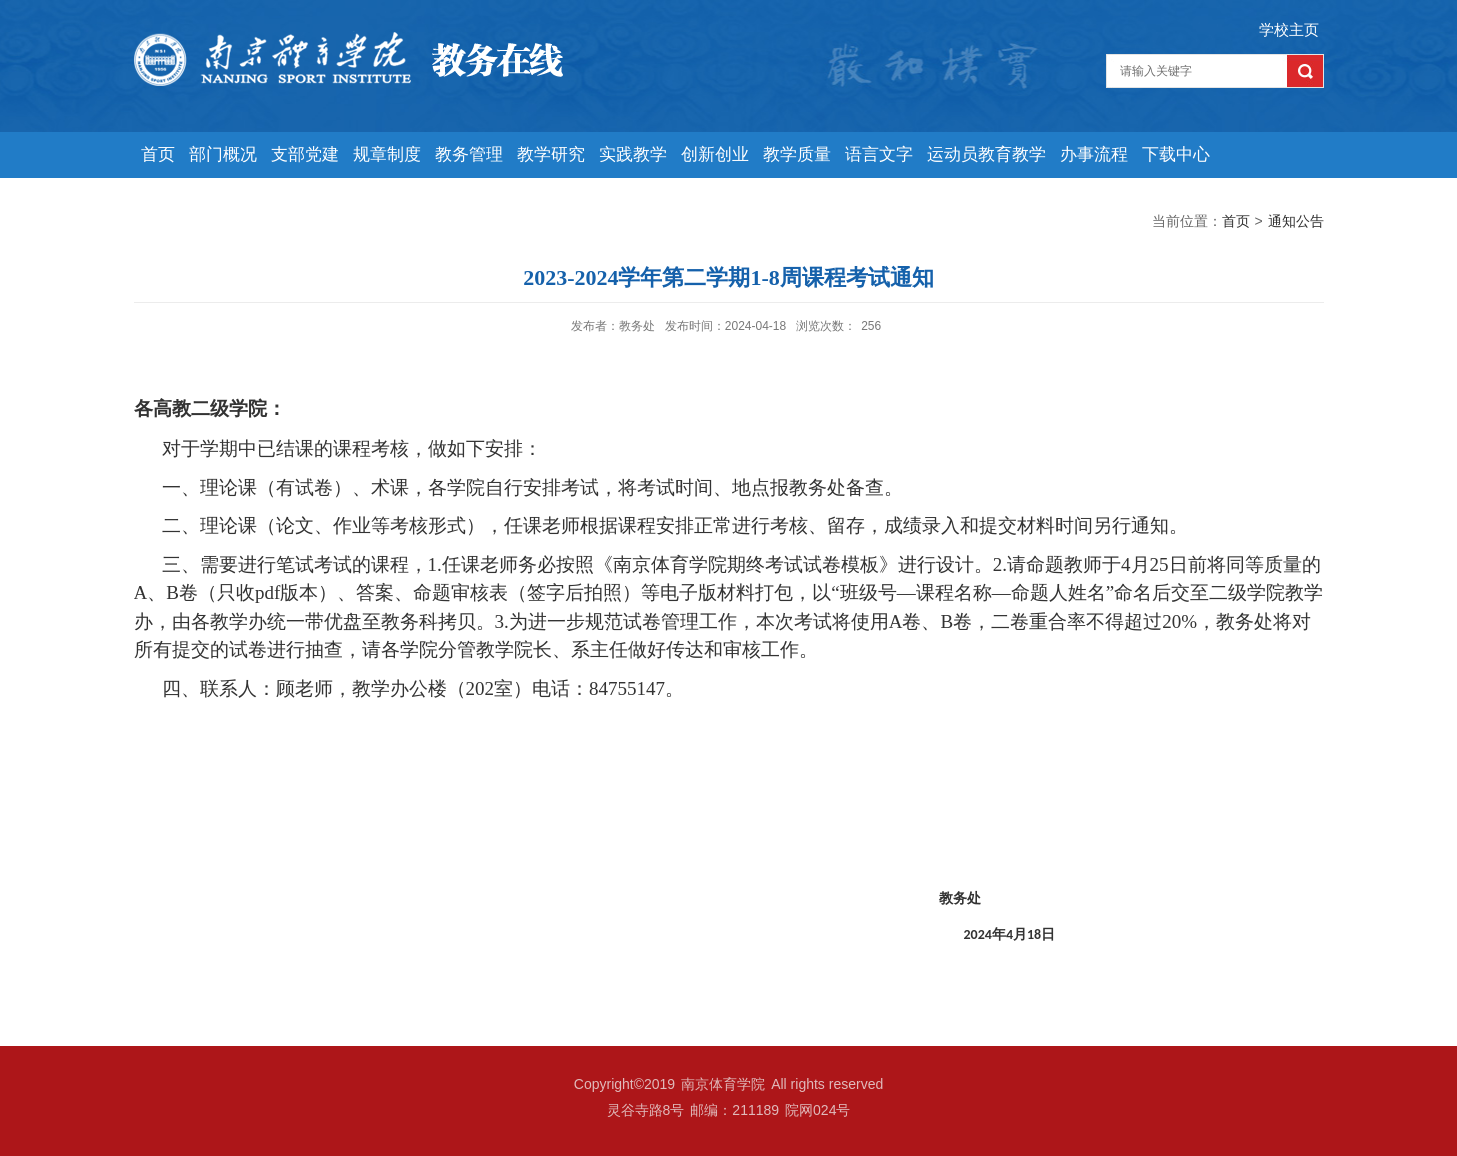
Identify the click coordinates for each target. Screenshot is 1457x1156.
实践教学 (633, 154)
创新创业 (715, 154)
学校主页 (1289, 29)
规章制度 (387, 154)
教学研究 (551, 154)
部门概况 (223, 154)
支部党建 (305, 154)
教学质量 (797, 154)
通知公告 (1296, 221)
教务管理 (469, 154)
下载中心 (1176, 154)
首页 (158, 154)
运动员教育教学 (986, 154)
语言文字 (879, 154)
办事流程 (1094, 154)
